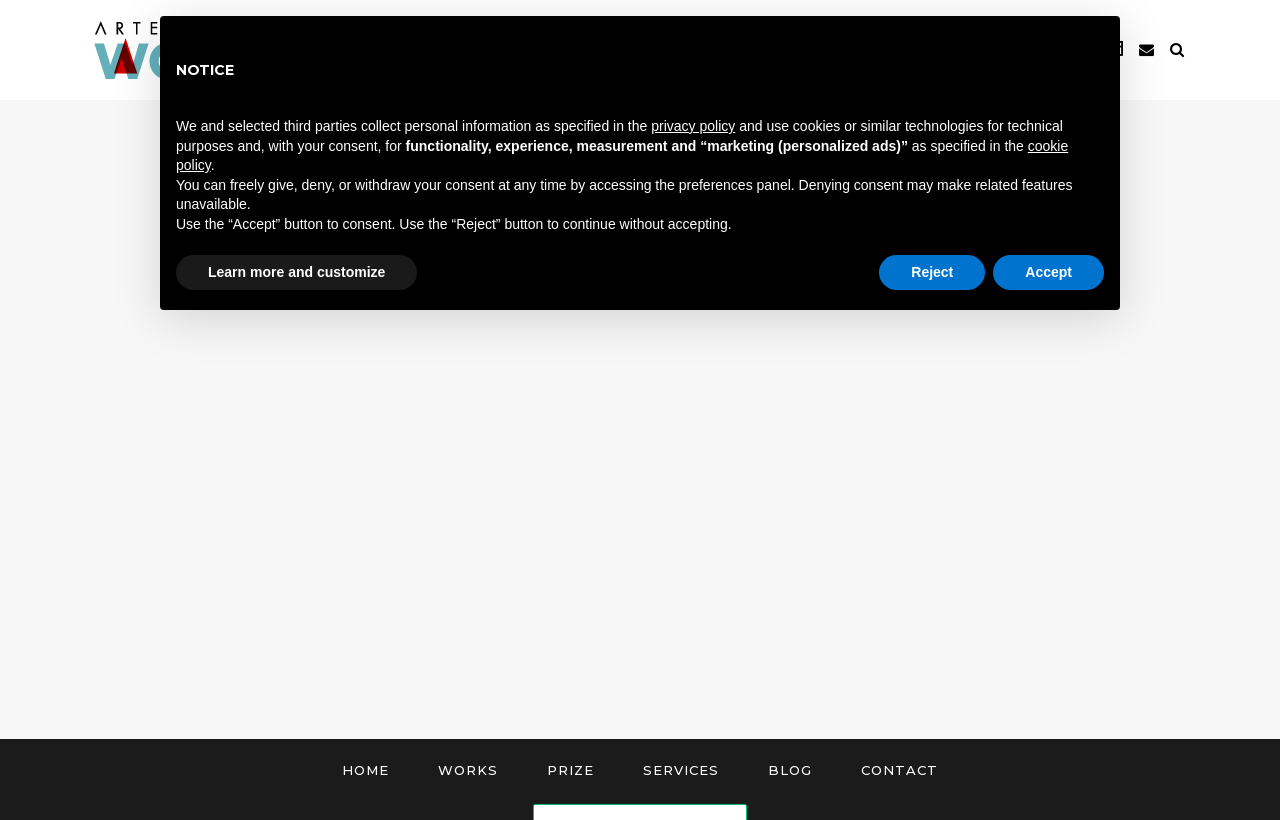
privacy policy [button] (693, 126)
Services (681, 770)
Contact (899, 770)
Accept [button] (1048, 272)
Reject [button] (932, 272)
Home (365, 770)
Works (468, 770)
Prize (570, 770)
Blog (790, 770)
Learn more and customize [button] (296, 272)
